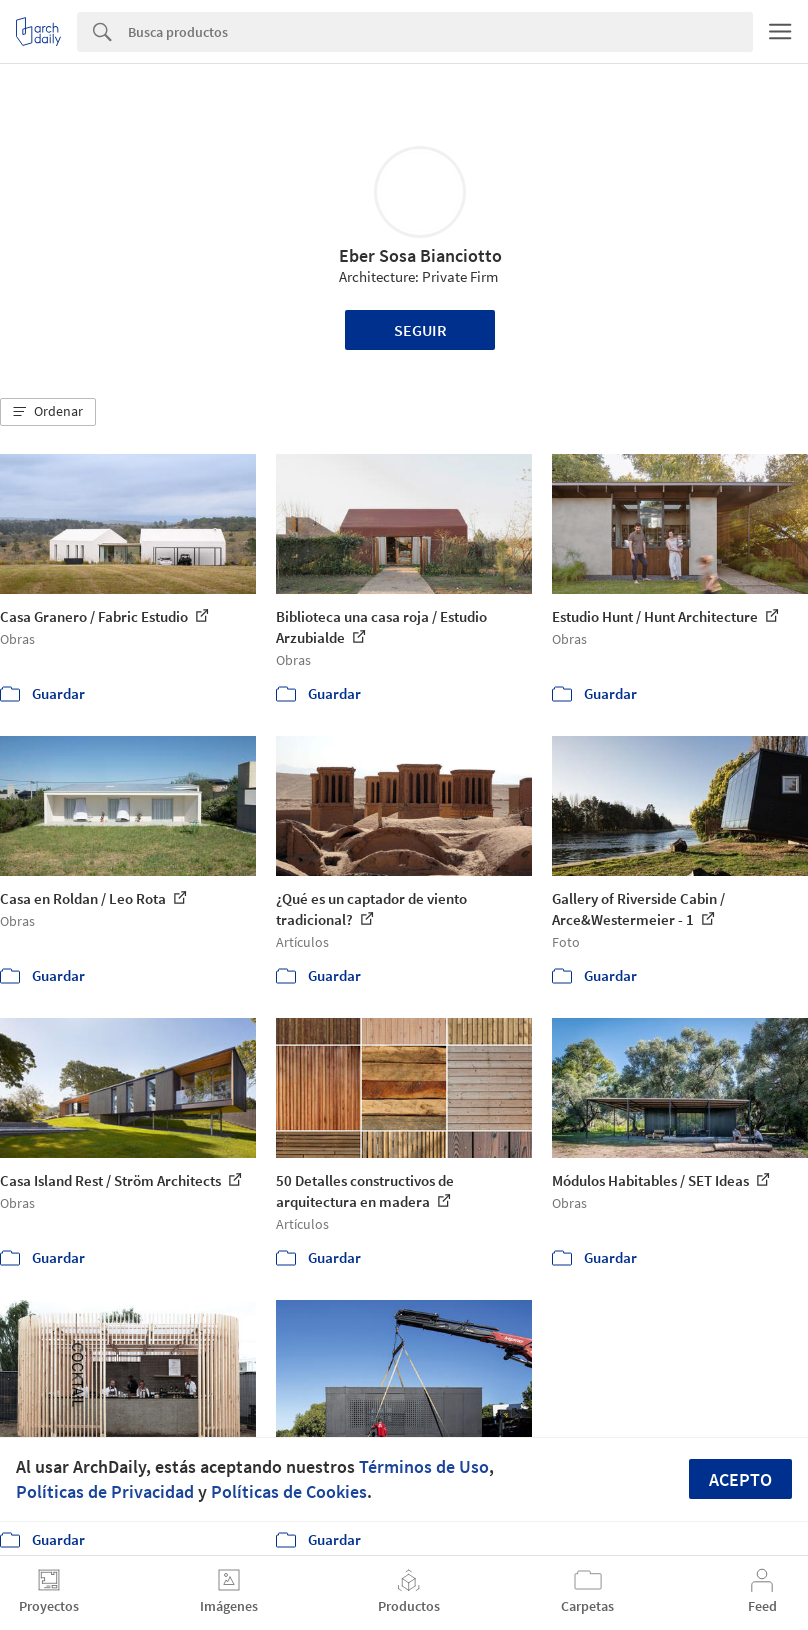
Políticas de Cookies (289, 1491)
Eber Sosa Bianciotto (420, 255)
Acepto (740, 1479)
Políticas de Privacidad (105, 1491)
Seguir (420, 330)
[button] (48, 412)
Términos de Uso (424, 1466)
